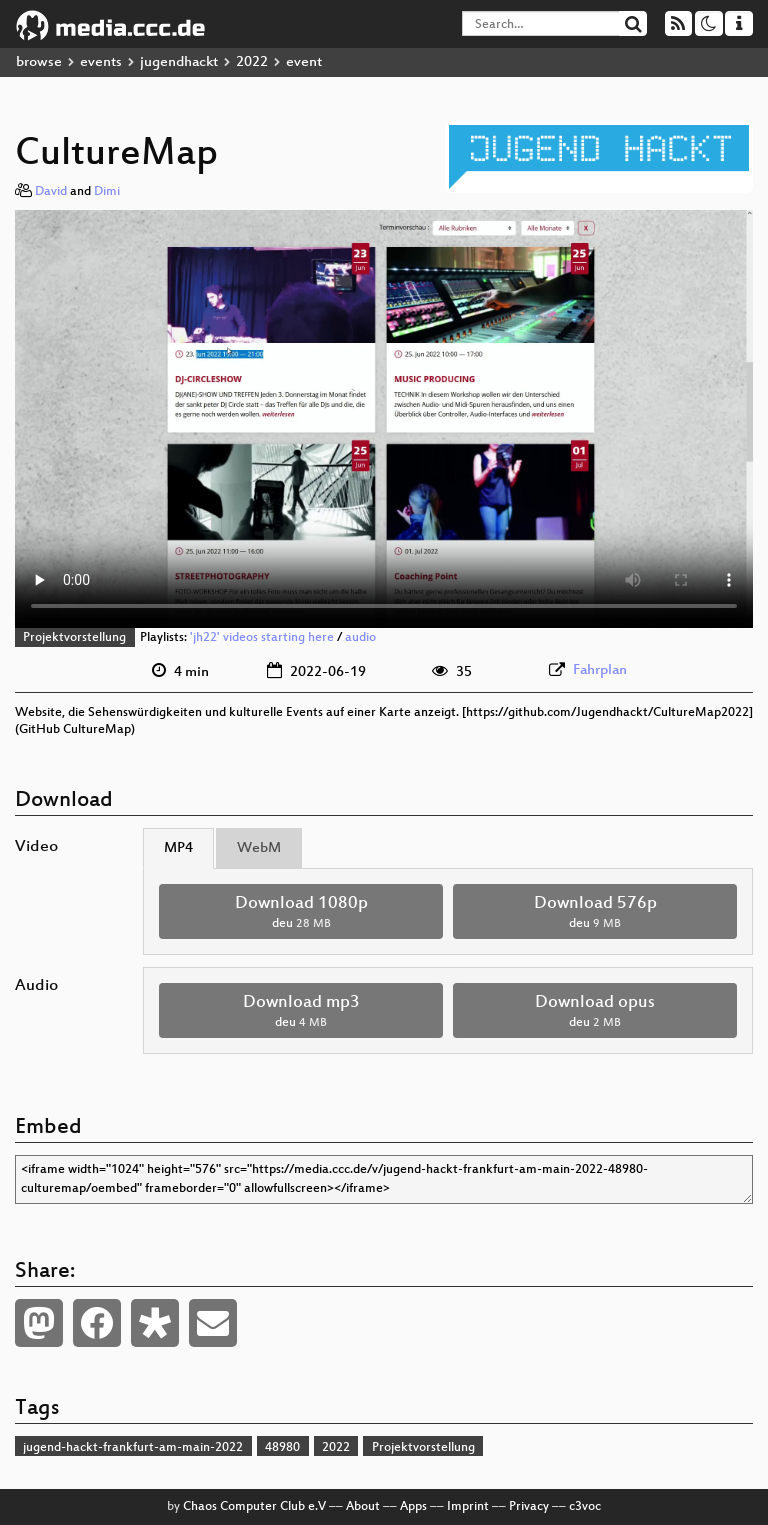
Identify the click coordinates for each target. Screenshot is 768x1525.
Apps (413, 1507)
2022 (252, 62)
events (101, 62)
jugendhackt (179, 62)
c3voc (585, 1507)
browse (39, 62)
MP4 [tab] (178, 848)
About (363, 1507)
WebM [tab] (259, 848)
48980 (282, 1448)
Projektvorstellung (74, 638)
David (51, 192)
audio (360, 638)
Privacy (529, 1507)
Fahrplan (600, 670)
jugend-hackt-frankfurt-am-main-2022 (133, 1448)
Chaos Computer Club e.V (254, 1507)
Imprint (468, 1507)
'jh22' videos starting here (262, 638)
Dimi (107, 192)
